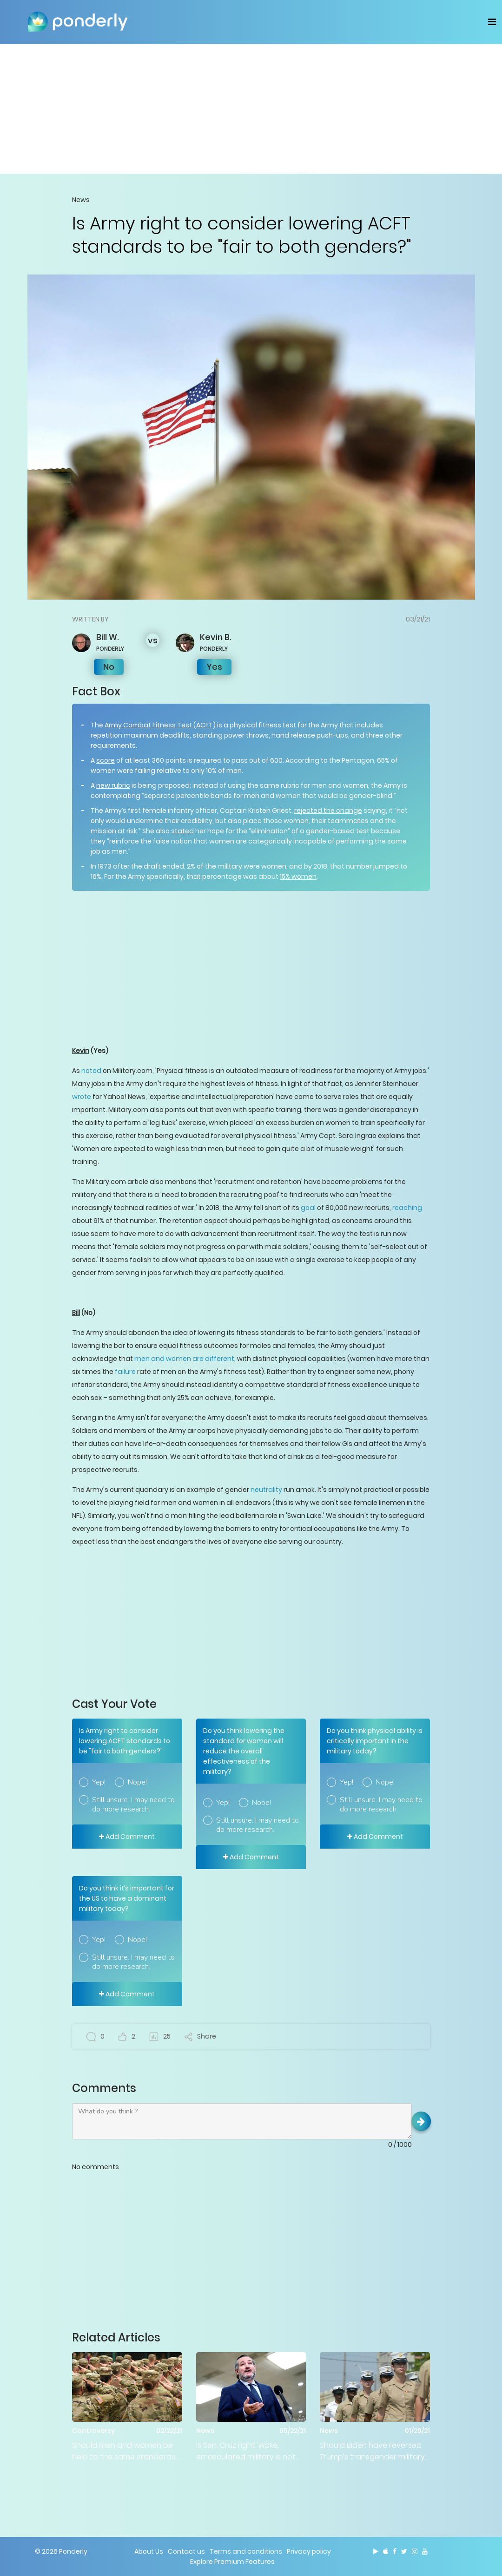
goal (308, 1207)
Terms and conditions (246, 2551)
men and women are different (184, 1358)
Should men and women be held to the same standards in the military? (123, 2451)
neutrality (266, 1489)
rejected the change (328, 810)
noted (91, 1070)
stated (182, 831)
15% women (298, 876)
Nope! (137, 1782)
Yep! (99, 1782)
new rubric (113, 785)
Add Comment (127, 1836)
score (105, 760)
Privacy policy (309, 2551)
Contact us (186, 2551)
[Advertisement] (251, 109)
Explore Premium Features (232, 2561)
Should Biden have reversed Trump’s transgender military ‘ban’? (372, 2451)
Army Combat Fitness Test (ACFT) (160, 725)
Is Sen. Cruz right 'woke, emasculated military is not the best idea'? (246, 2451)
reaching (407, 1207)
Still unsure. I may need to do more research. (133, 1804)
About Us (148, 2551)
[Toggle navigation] (492, 22)
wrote (81, 1096)
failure (125, 1371)
